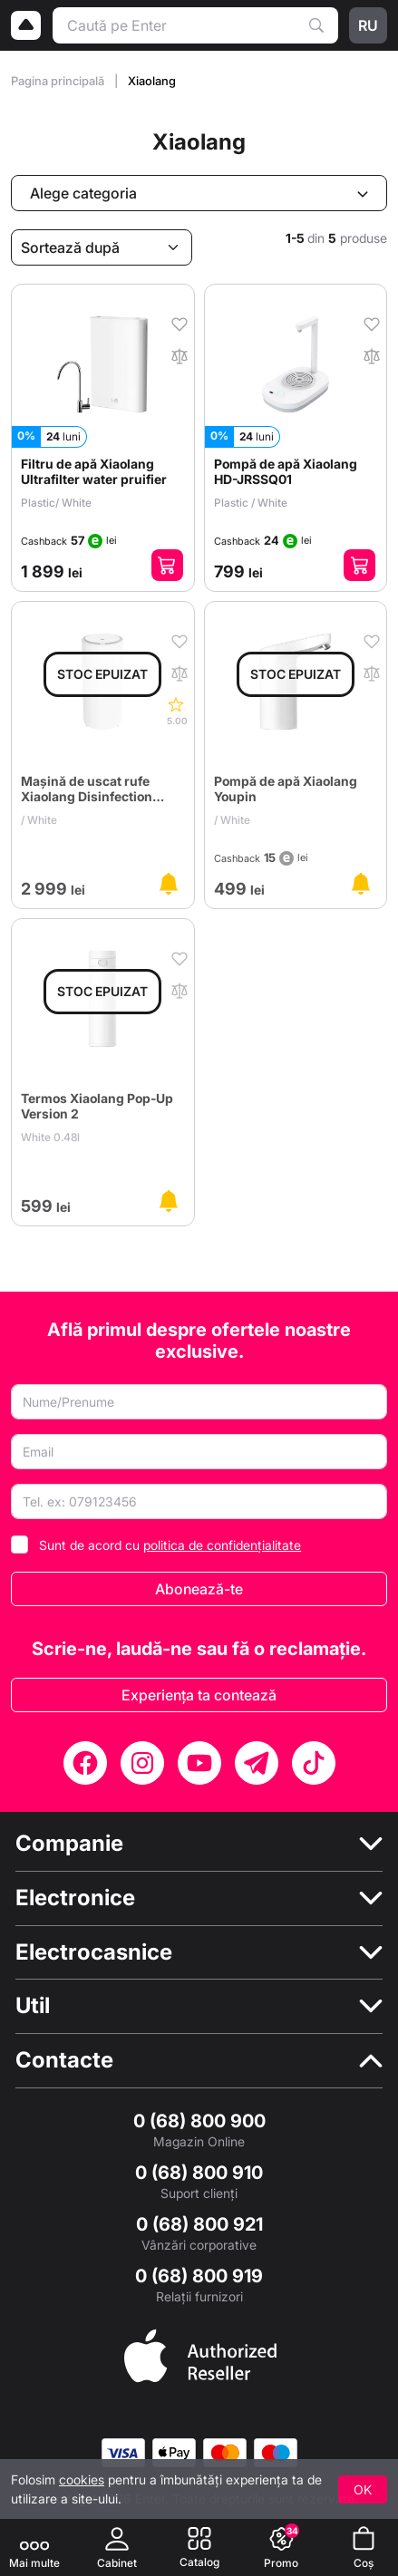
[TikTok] (313, 1763)
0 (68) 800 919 (199, 2276)
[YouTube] (199, 1763)
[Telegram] (256, 1763)
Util (32, 2006)
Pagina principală (59, 80)
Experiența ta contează (199, 1695)
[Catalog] (199, 2547)
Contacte (64, 2060)
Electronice (75, 1898)
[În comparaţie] (179, 354)
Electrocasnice (93, 1952)
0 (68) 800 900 (199, 2121)
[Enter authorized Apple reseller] (200, 2354)
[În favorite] (179, 323)
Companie (69, 1843)
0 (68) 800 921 (199, 2224)
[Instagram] (142, 1763)
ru (368, 25)
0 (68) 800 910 (199, 2173)
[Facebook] (85, 1763)
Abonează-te (199, 1589)
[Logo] (26, 25)
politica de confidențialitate (222, 1545)
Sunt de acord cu (170, 1545)
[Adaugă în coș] (167, 565)
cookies (81, 2479)
